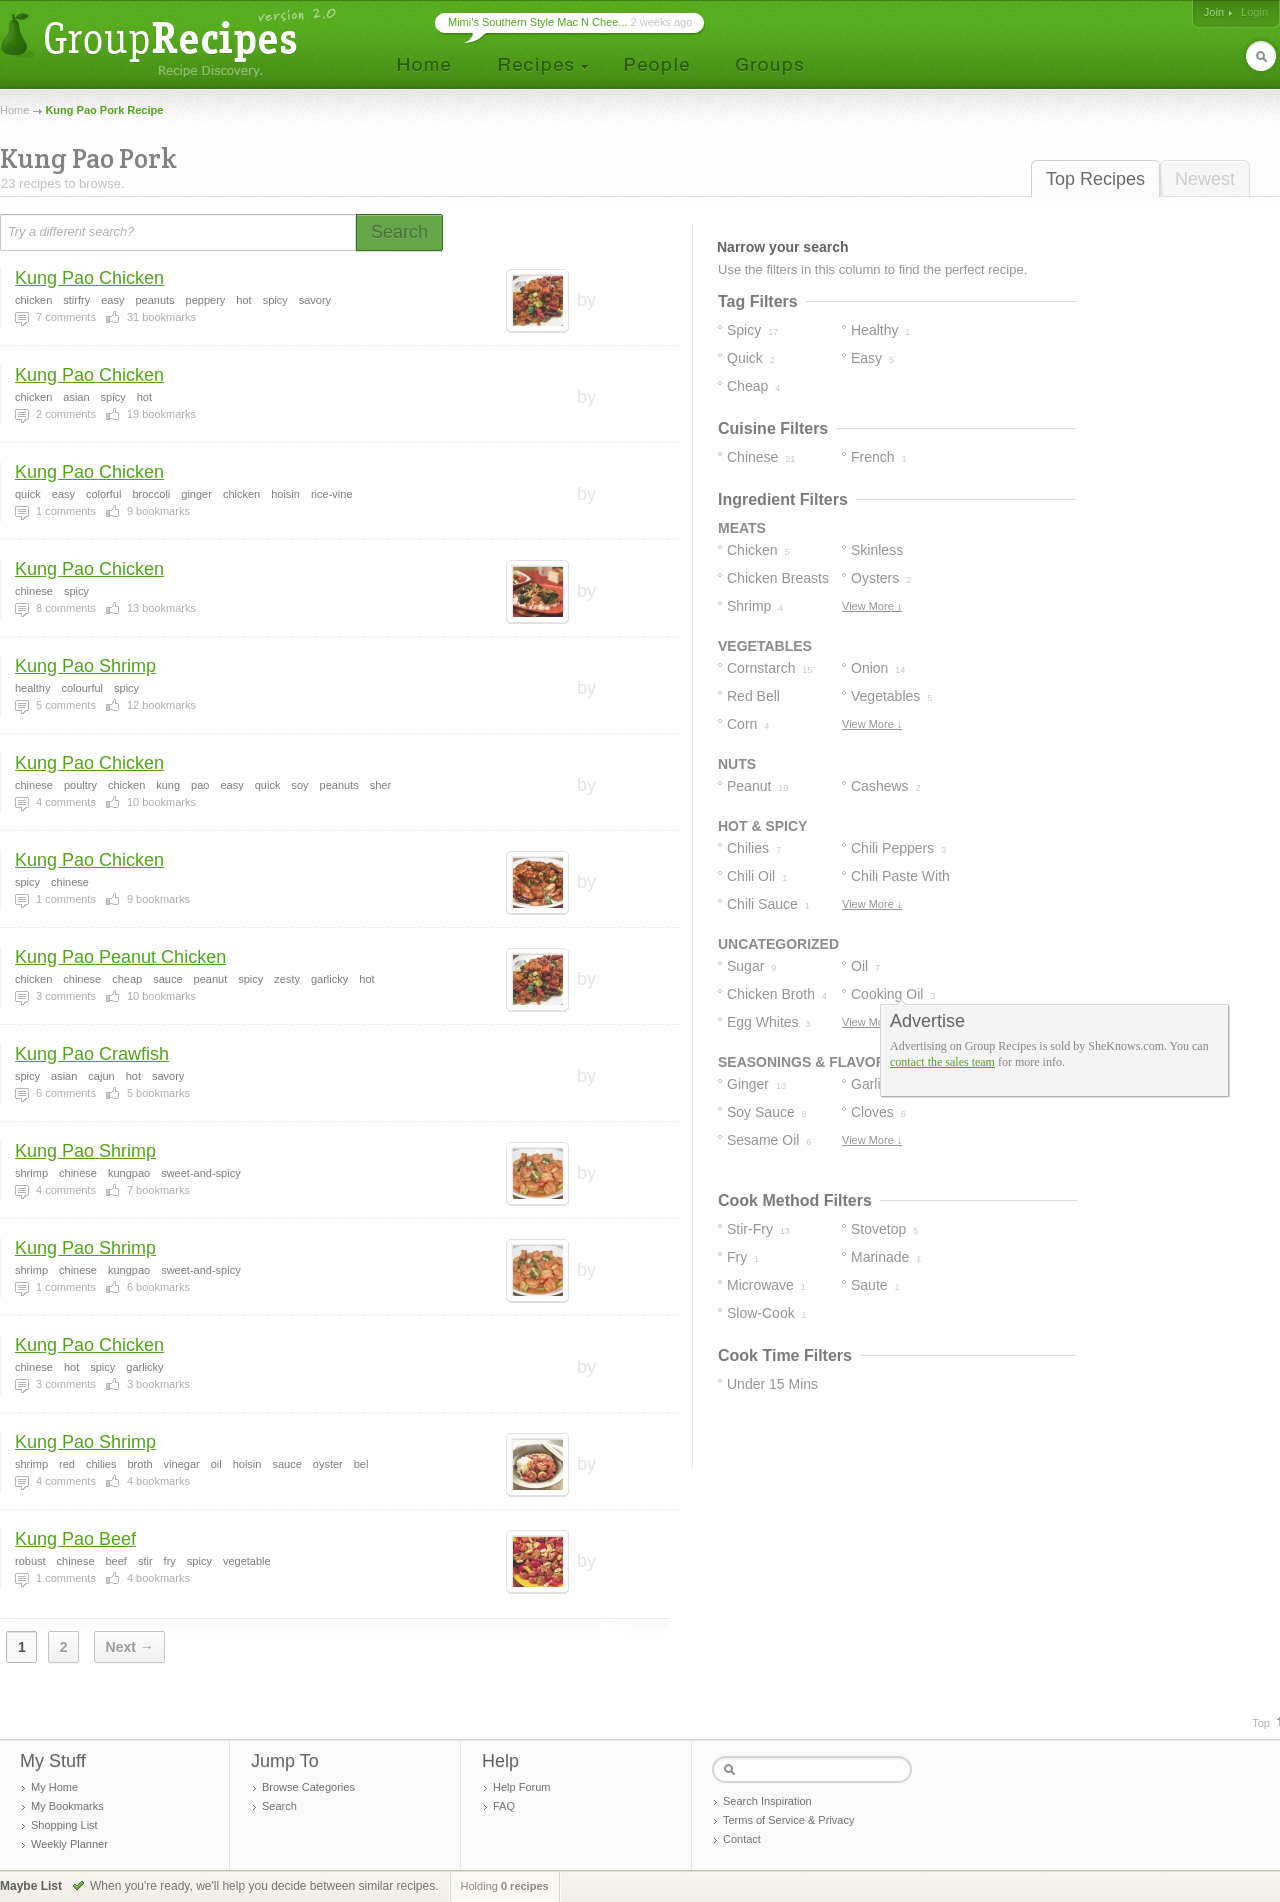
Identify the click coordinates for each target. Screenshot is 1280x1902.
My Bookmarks (67, 1806)
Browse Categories (308, 1787)
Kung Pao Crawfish (92, 1054)
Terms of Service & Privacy (788, 1820)
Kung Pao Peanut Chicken (120, 957)
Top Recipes (1095, 179)
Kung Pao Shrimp (85, 666)
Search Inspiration (767, 1801)
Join (1214, 12)
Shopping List (64, 1825)
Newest (1205, 179)
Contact (742, 1839)
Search (279, 1806)
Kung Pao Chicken (89, 278)
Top (1261, 1723)
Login (1254, 12)
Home (14, 110)
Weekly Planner (69, 1844)
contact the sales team (942, 1062)
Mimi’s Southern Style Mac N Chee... (538, 22)
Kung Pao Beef (75, 1539)
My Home (54, 1787)
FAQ (504, 1806)
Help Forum (521, 1787)
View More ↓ (872, 606)
